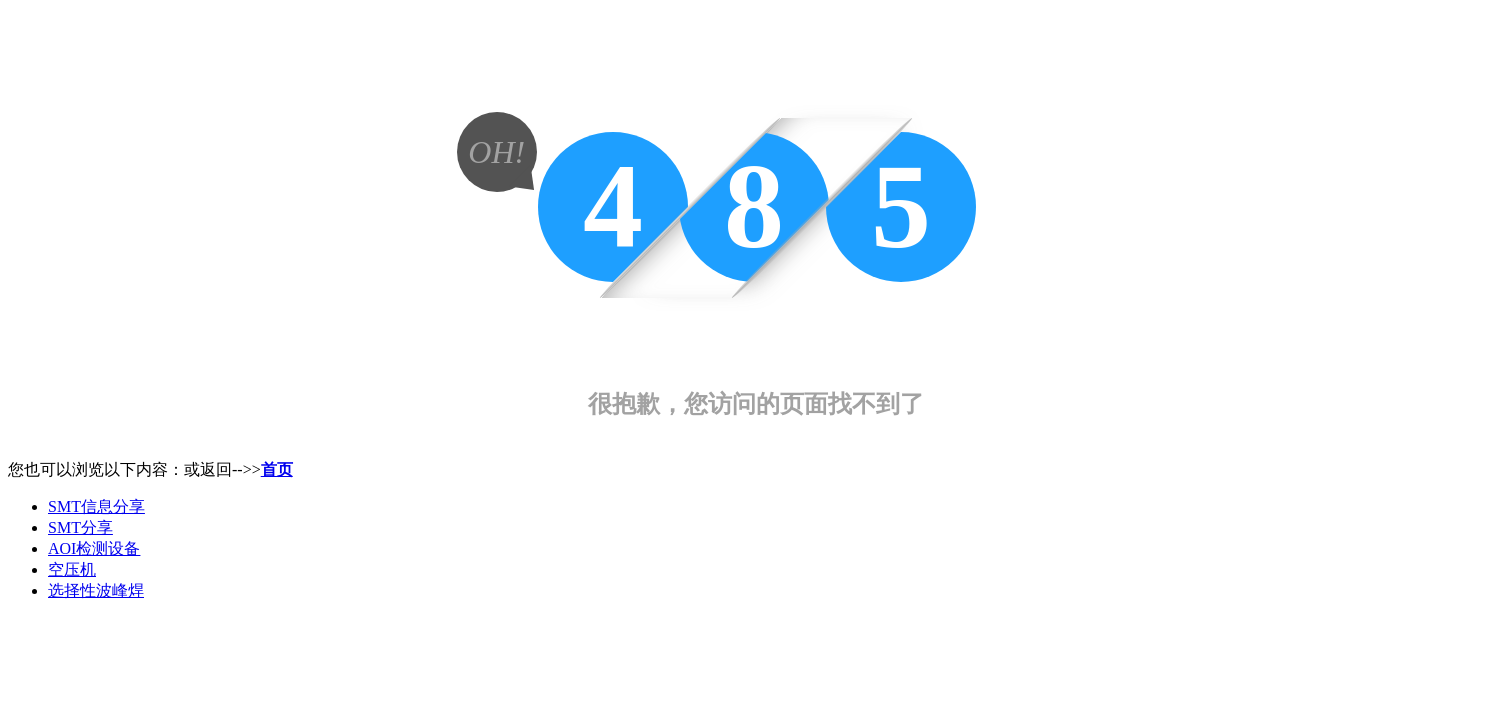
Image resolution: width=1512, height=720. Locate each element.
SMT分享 (80, 527)
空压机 (72, 569)
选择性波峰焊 (96, 590)
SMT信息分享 (96, 506)
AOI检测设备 (94, 548)
